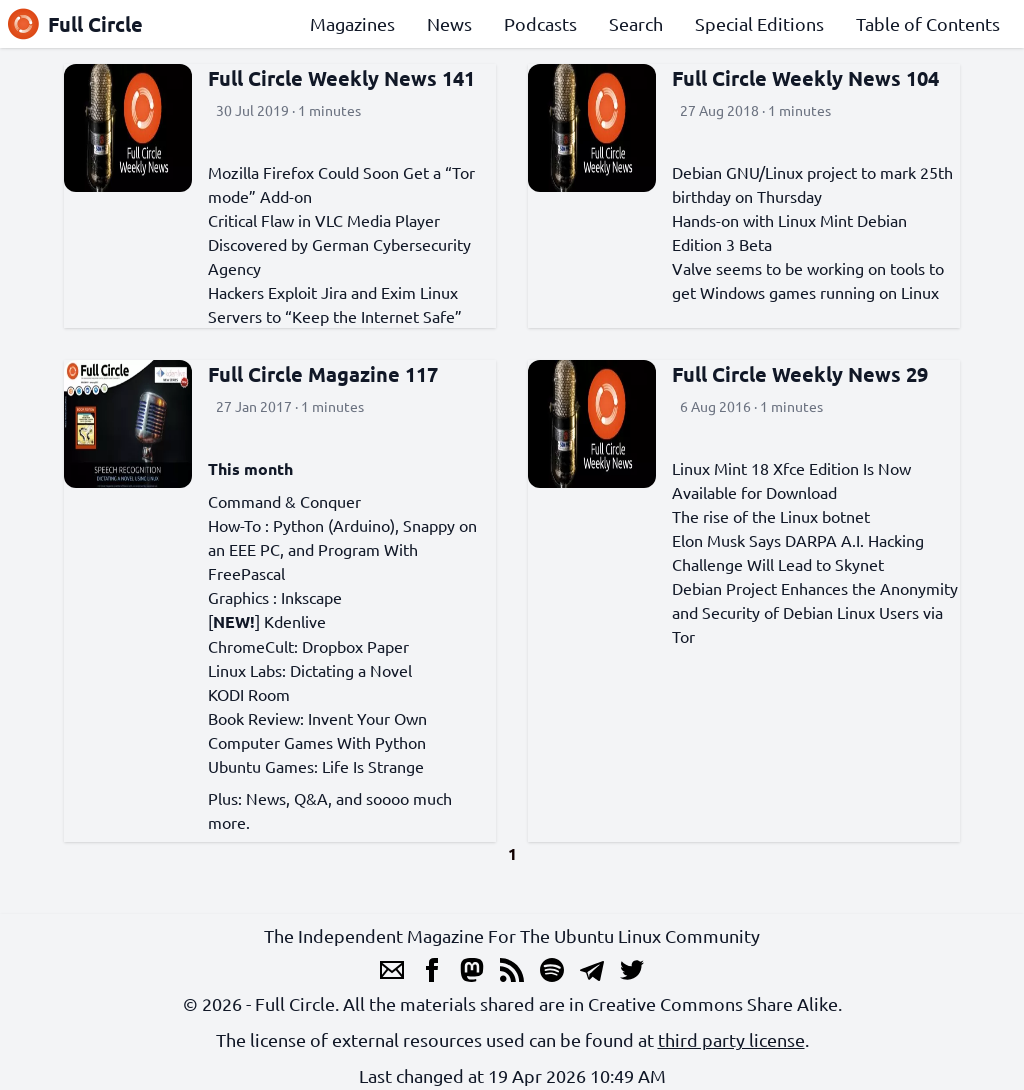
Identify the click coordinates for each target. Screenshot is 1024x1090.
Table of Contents (928, 23)
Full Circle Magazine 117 (323, 374)
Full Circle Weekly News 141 (341, 78)
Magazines (352, 23)
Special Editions (759, 23)
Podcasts (540, 23)
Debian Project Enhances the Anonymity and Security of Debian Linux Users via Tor (815, 612)
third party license (731, 1039)
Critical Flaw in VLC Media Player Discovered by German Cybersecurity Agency (339, 244)
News (449, 23)
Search (636, 23)
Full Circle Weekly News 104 (805, 78)
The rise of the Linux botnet (771, 516)
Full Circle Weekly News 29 (800, 374)
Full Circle (75, 24)
